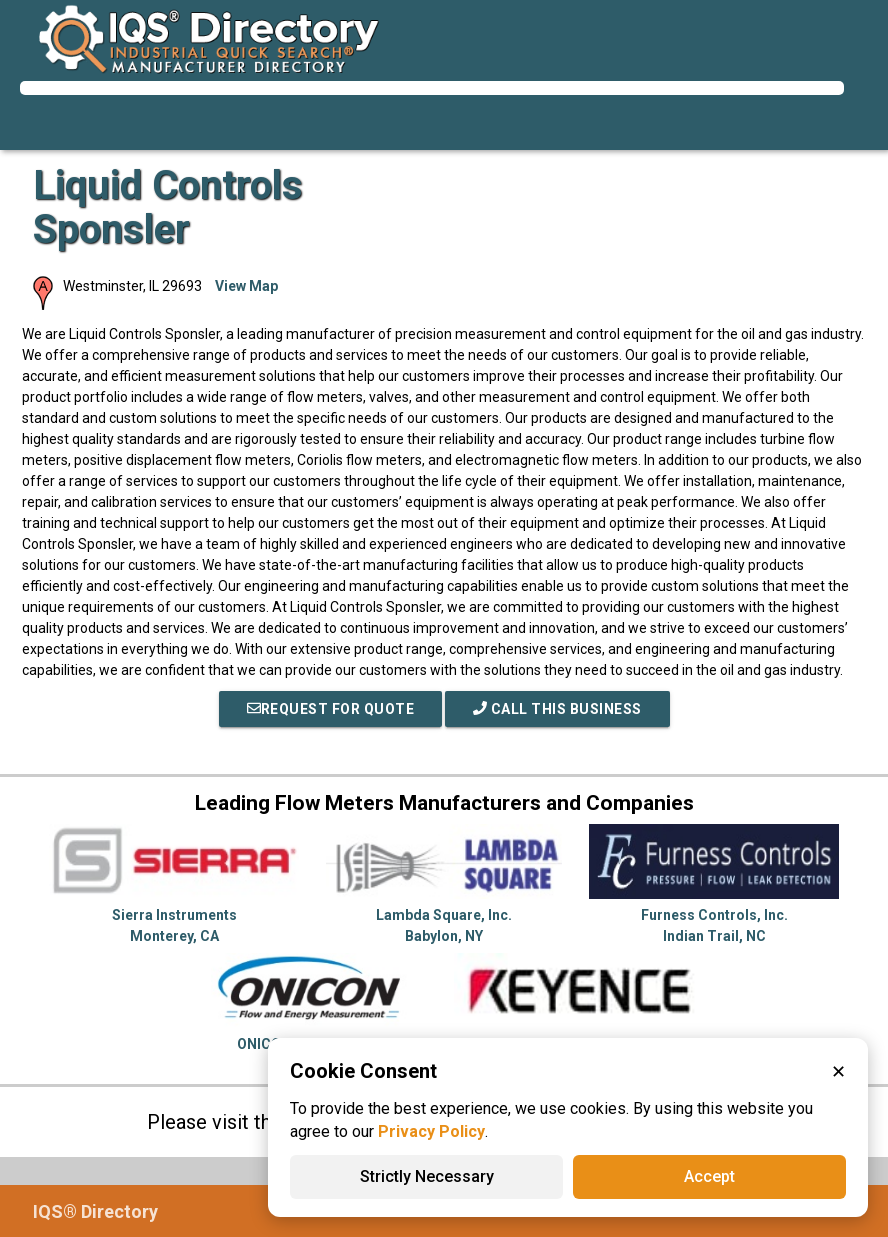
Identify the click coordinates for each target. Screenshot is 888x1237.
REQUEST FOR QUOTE (331, 709)
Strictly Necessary (427, 1176)
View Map (246, 286)
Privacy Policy (431, 1131)
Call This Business (557, 709)
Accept (709, 1176)
